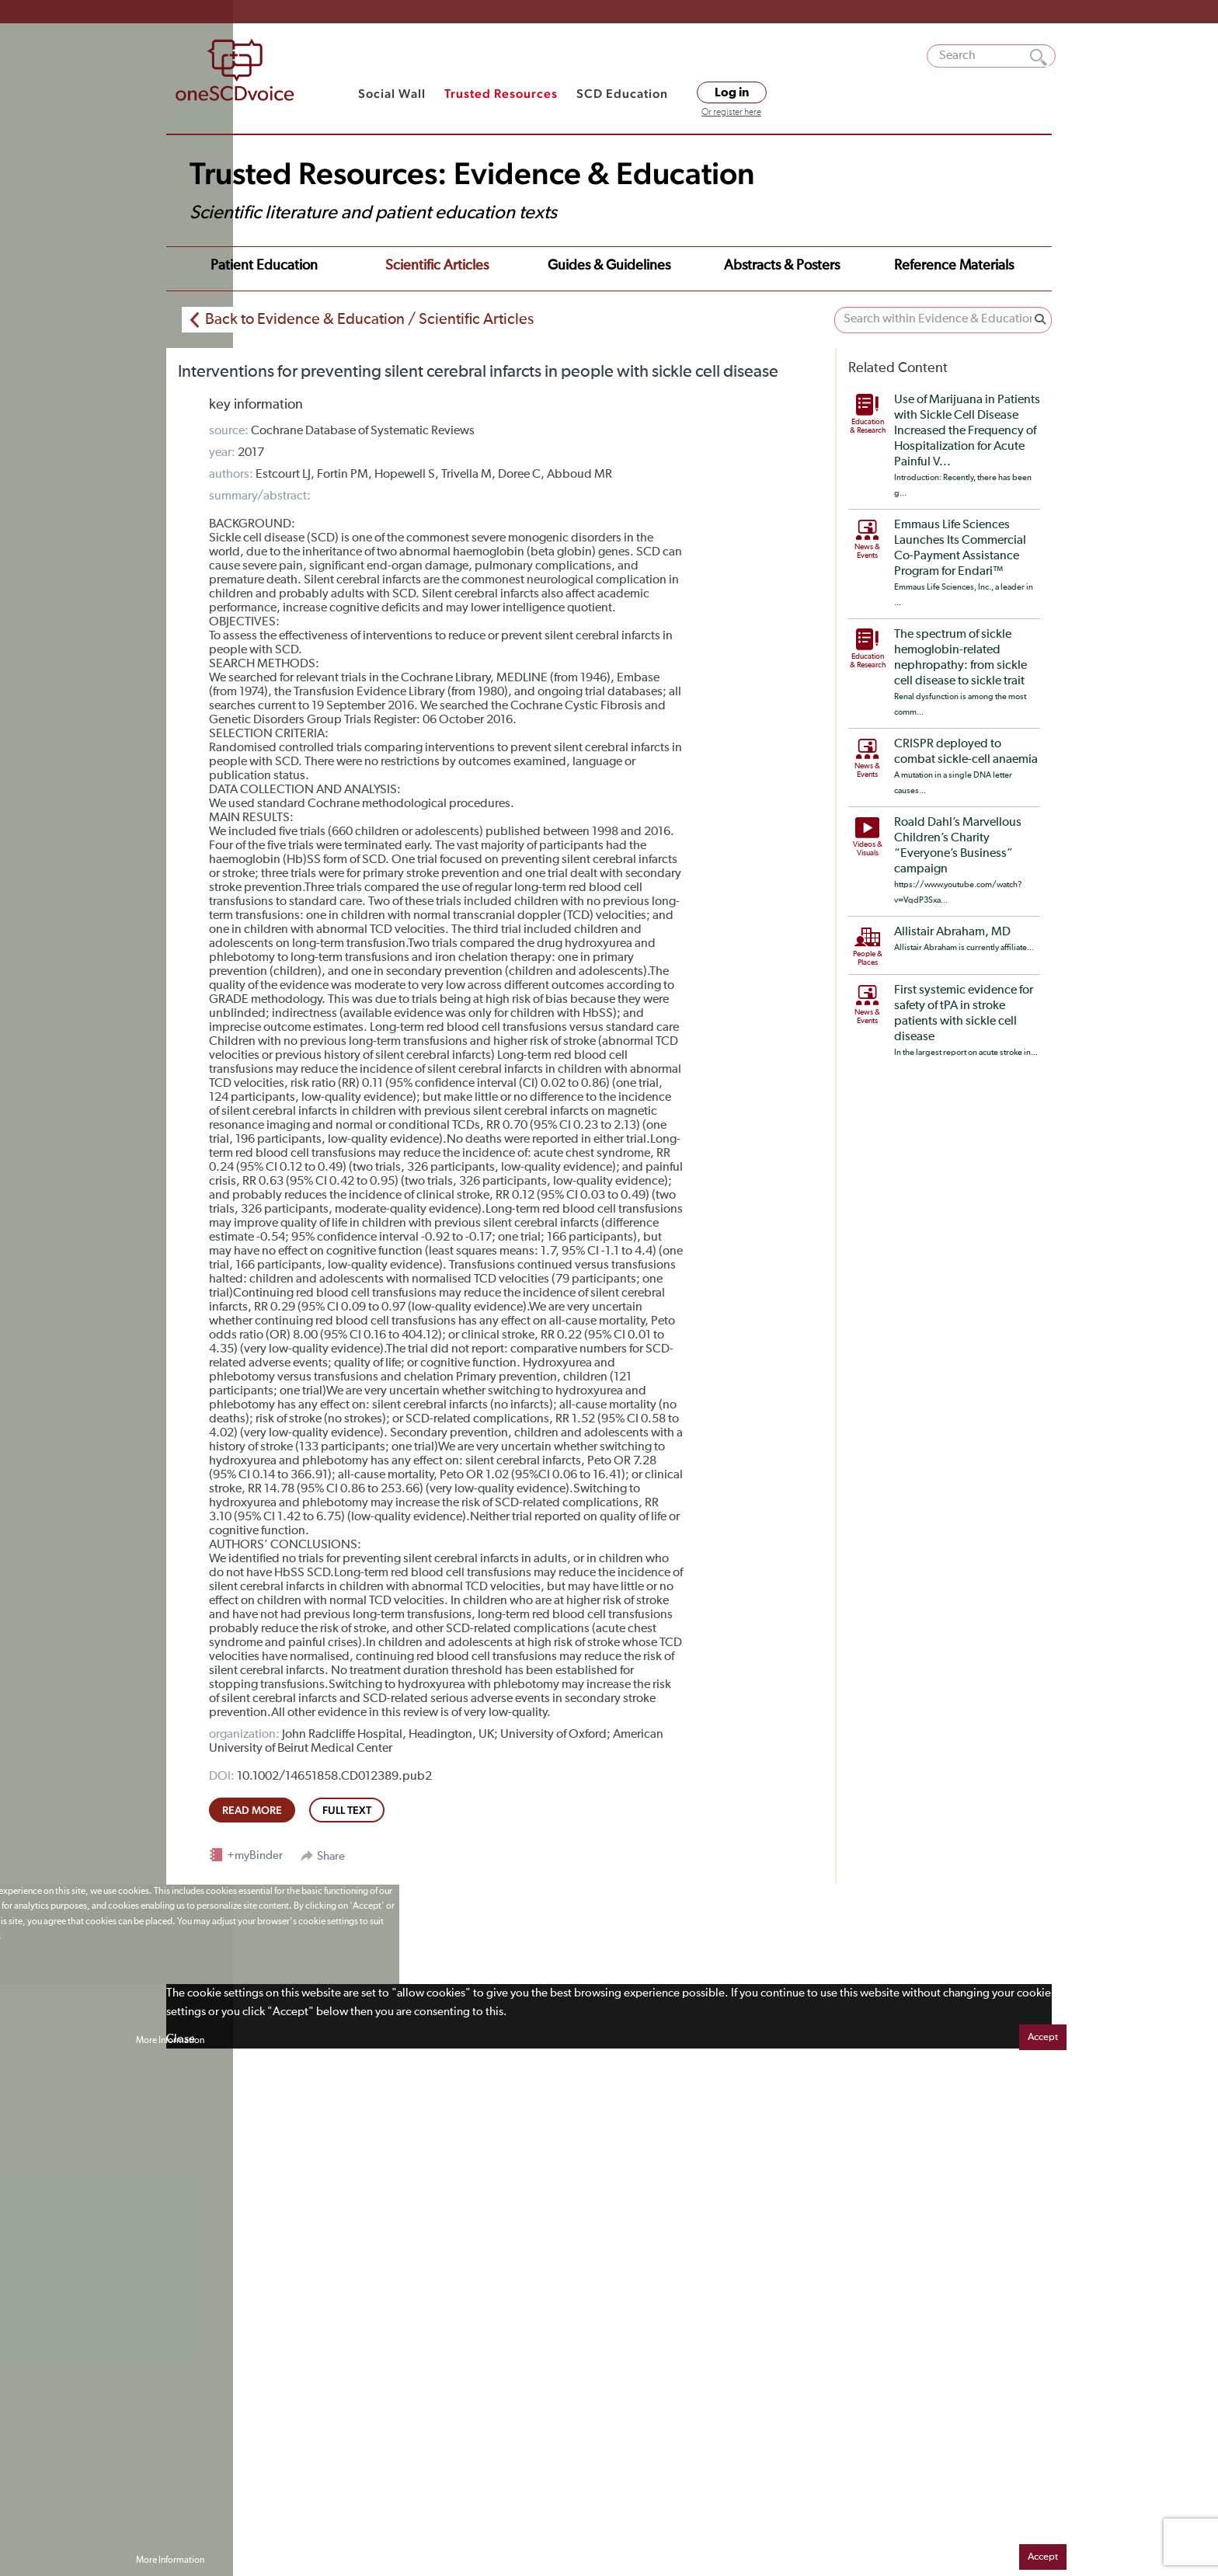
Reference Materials (954, 266)
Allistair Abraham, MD (952, 932)
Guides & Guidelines (609, 266)
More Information (170, 2040)
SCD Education (622, 93)
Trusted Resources (501, 93)
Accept (1043, 2037)
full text (346, 1810)
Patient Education (264, 266)
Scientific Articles (437, 266)
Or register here (731, 112)
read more (252, 1810)
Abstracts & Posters (782, 266)
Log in (732, 92)
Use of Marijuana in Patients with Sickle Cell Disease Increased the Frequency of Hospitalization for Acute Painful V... (967, 431)
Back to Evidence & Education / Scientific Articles (369, 319)
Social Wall (392, 93)
